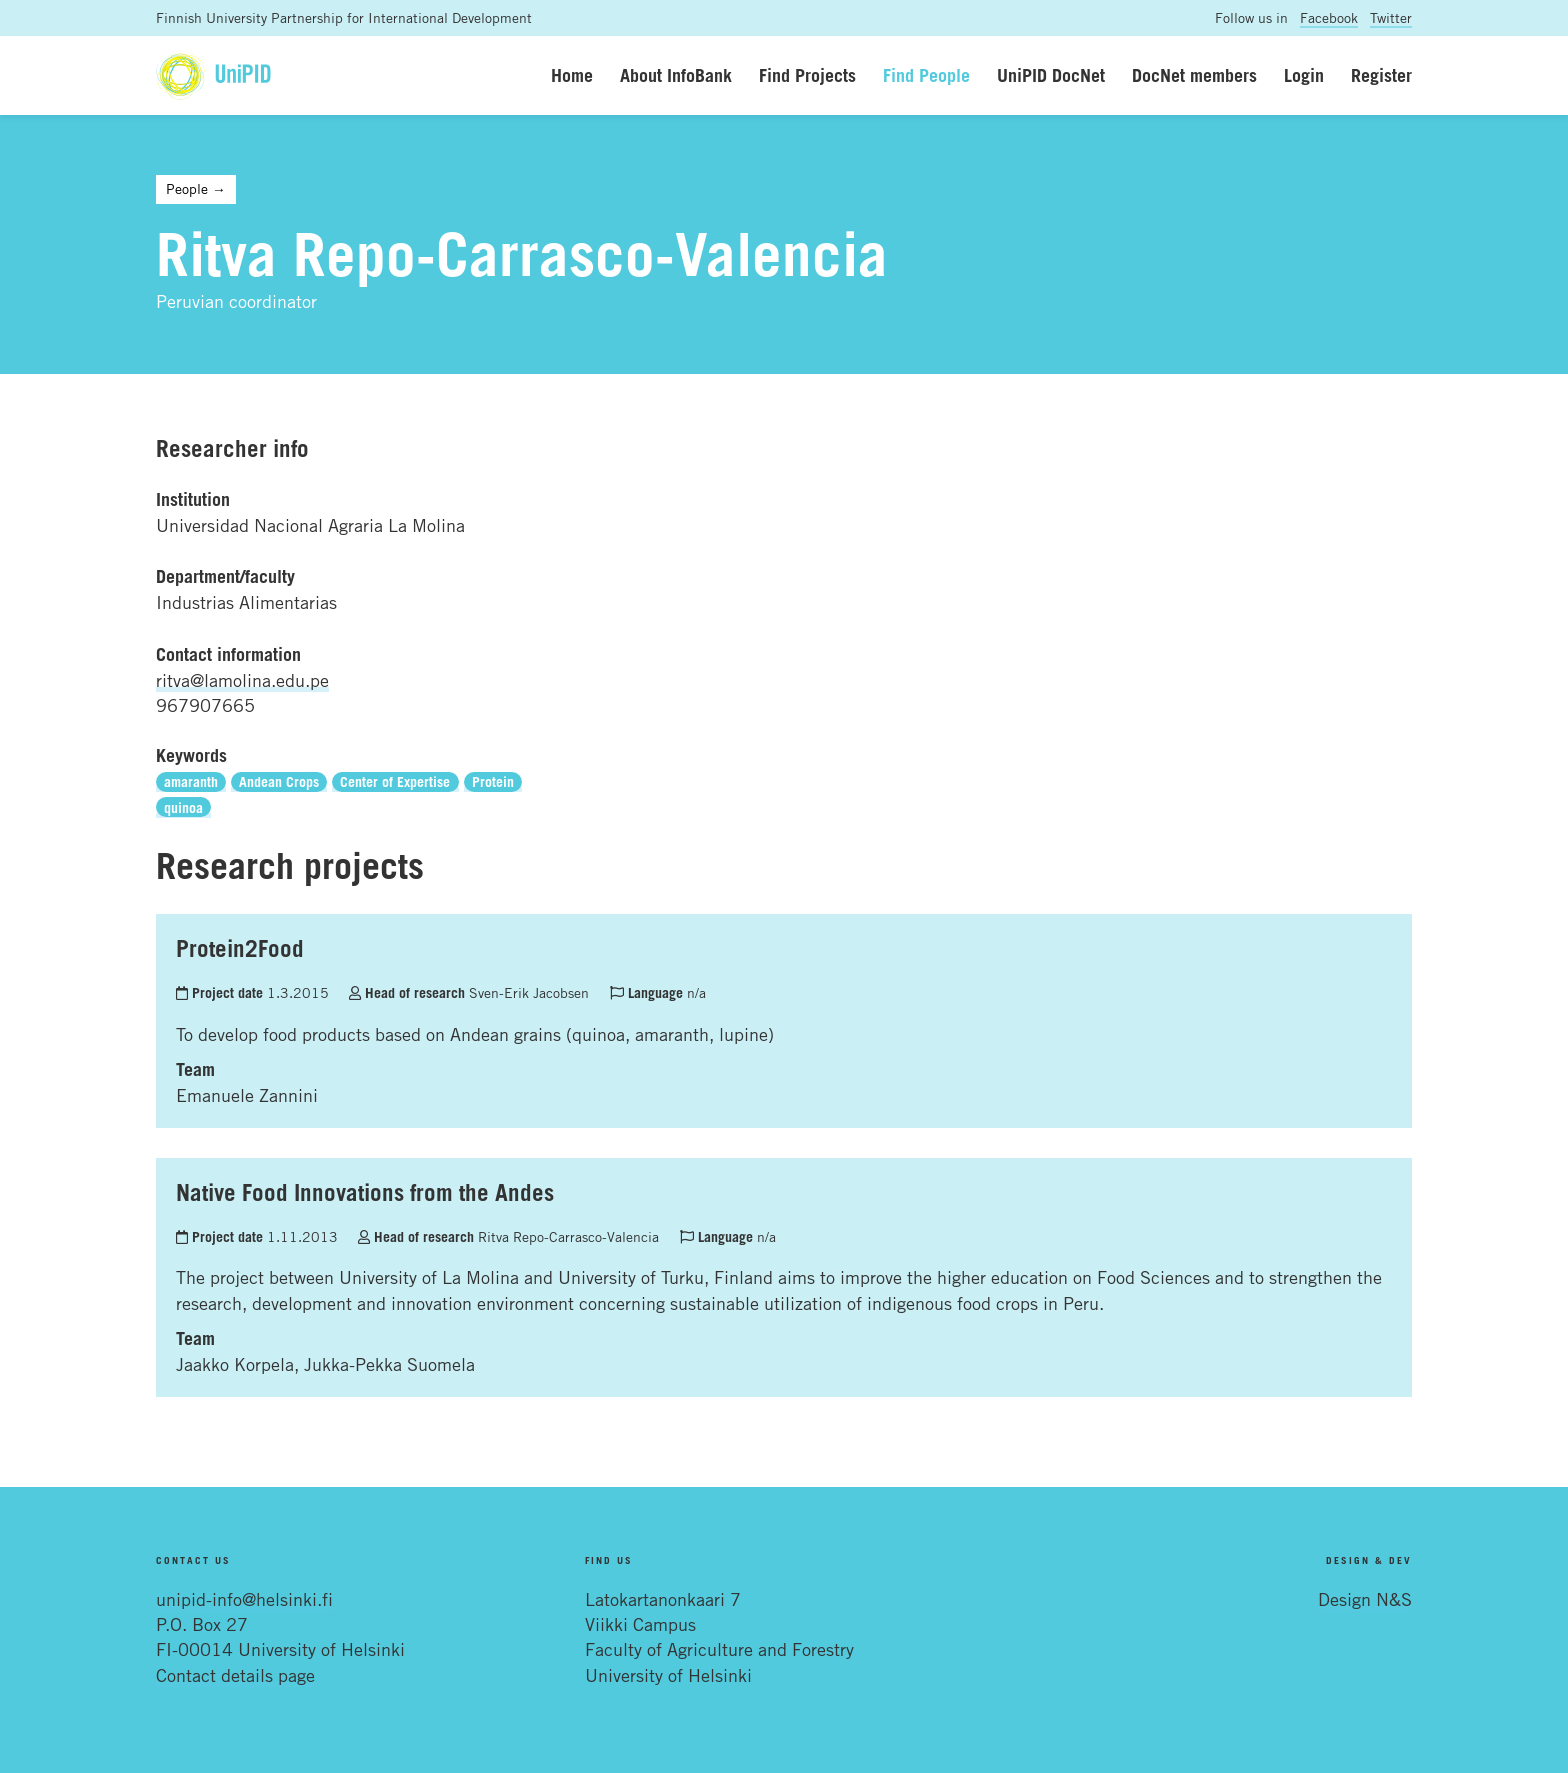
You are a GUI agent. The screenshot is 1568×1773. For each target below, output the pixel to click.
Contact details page (235, 1675)
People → (196, 188)
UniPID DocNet (1051, 75)
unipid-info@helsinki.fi (244, 1599)
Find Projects (807, 75)
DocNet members (1194, 75)
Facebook (1329, 17)
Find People (926, 75)
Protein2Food (240, 948)
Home (572, 75)
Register (1381, 75)
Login (1304, 75)
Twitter (1391, 17)
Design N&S (1365, 1599)
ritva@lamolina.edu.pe (242, 680)
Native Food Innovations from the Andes (365, 1192)
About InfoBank (676, 75)
